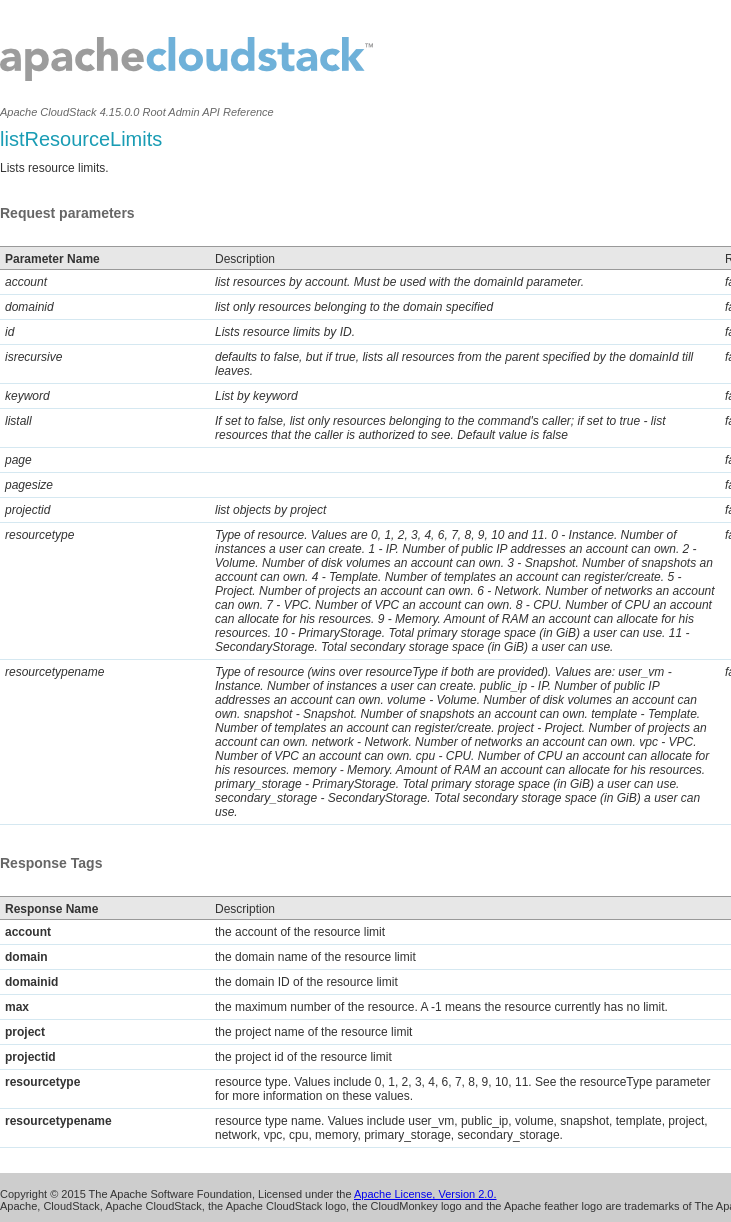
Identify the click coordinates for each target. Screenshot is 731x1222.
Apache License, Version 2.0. (425, 1194)
